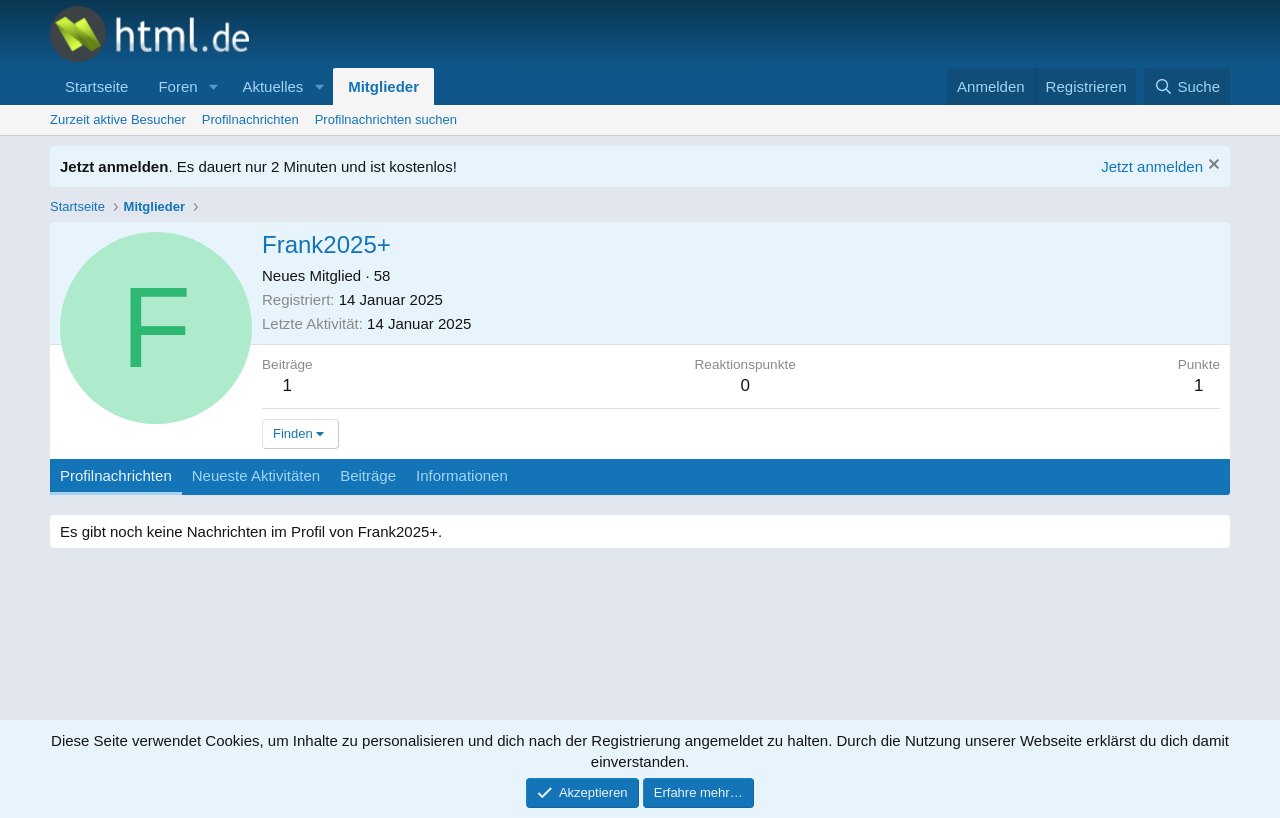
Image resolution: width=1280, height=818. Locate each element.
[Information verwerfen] (1211, 166)
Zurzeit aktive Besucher (118, 119)
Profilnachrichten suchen (386, 119)
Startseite (96, 86)
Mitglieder (383, 86)
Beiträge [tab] (368, 475)
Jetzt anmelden (1152, 166)
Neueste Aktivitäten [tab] (256, 475)
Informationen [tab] (462, 475)
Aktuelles (272, 86)
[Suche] (1187, 86)
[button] (213, 86)
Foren (177, 86)
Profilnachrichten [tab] (116, 475)
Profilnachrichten (250, 119)
